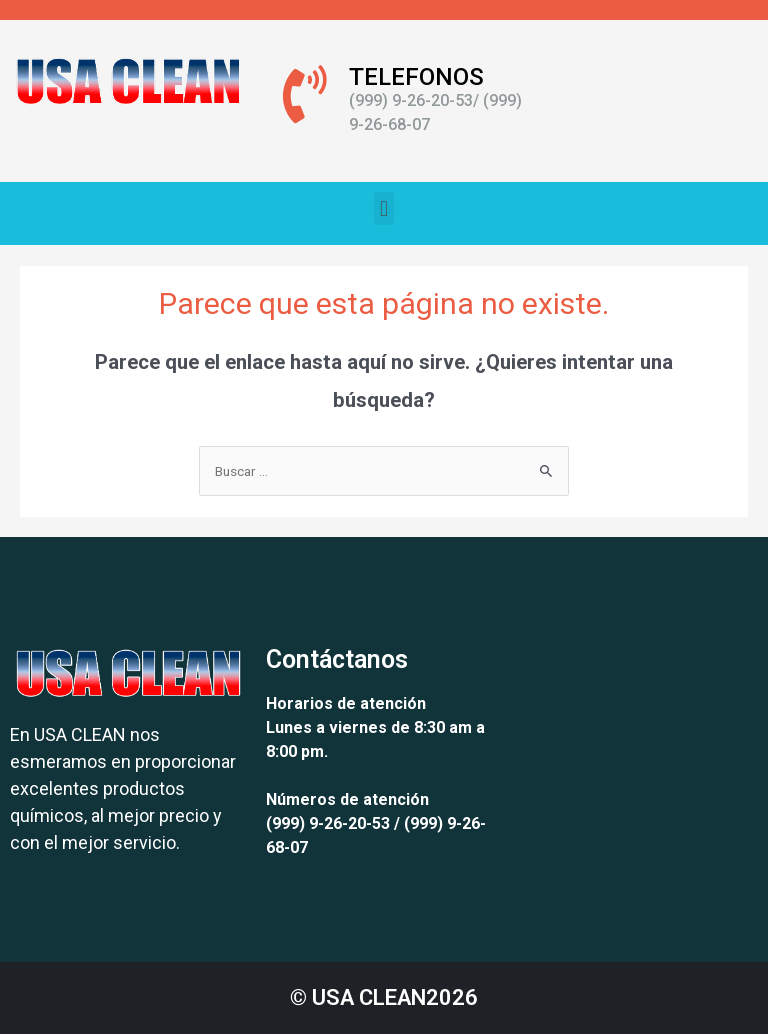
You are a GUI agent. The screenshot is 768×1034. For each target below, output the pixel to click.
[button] (383, 208)
